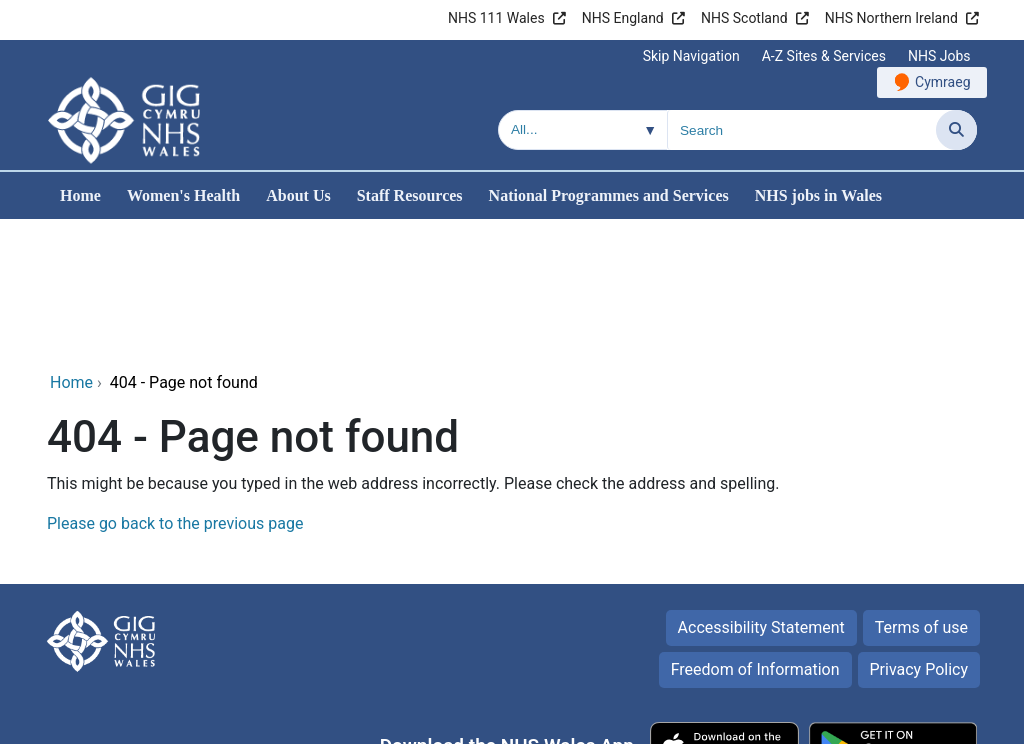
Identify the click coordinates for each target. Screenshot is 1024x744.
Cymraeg (942, 82)
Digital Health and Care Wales (872, 718)
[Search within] (583, 130)
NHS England (623, 18)
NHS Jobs (939, 56)
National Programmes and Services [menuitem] (609, 195)
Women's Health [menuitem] (183, 195)
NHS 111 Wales (496, 18)
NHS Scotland (744, 18)
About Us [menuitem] (298, 195)
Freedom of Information (755, 533)
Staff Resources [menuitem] (410, 195)
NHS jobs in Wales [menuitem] (818, 195)
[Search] (956, 130)
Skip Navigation (691, 56)
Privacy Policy (919, 533)
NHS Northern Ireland (891, 18)
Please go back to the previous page (175, 387)
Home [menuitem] (80, 195)
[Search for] (802, 130)
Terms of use (921, 491)
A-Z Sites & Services (824, 56)
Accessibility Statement (761, 491)
